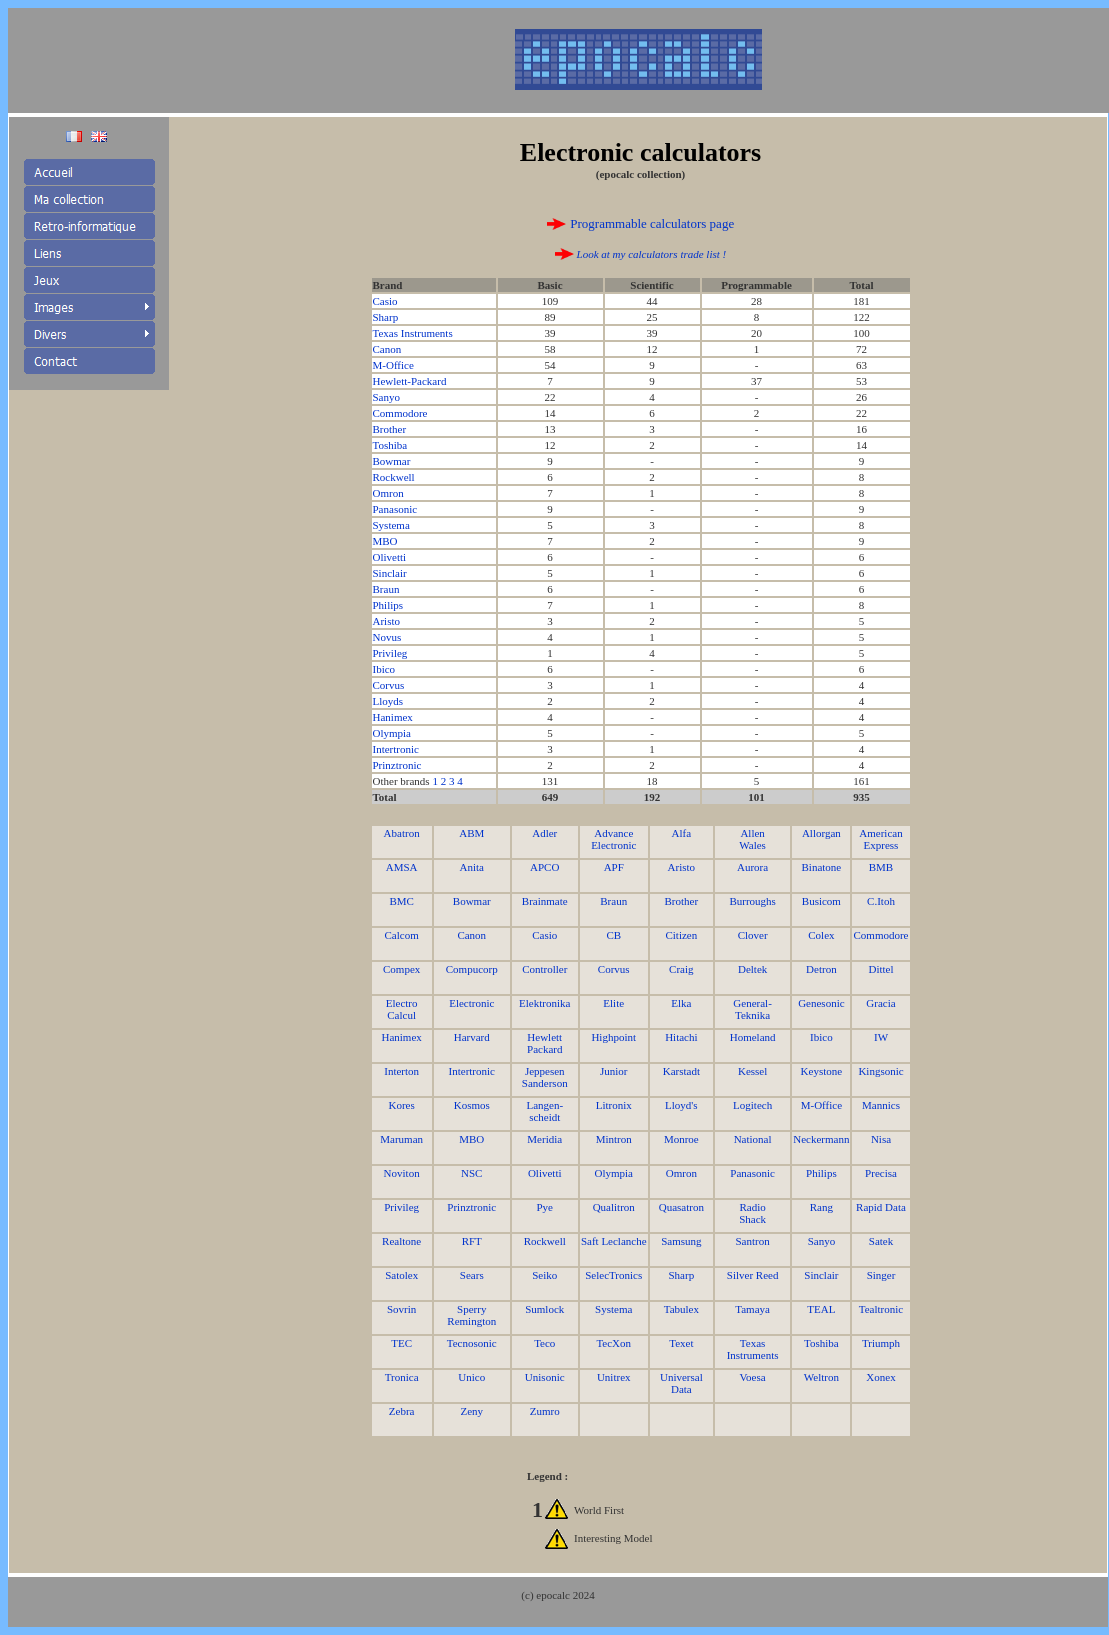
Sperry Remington (471, 1315)
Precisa (881, 1173)
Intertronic (396, 749)
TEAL (821, 1309)
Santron (752, 1241)
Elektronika (544, 1003)
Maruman (401, 1139)
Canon (387, 349)
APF (614, 867)
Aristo (387, 621)
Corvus (389, 685)
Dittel (880, 969)
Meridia (544, 1139)
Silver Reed (753, 1275)
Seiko (544, 1275)
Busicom (821, 901)
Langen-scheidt (544, 1111)
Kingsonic (880, 1071)
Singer (881, 1275)
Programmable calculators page (652, 223)
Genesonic (821, 1003)
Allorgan (821, 833)
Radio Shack (752, 1213)
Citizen (681, 935)
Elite (613, 1003)
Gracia (880, 1003)
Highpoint (613, 1037)
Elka (681, 1003)
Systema (391, 525)
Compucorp (472, 969)
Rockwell (394, 477)
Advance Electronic (613, 839)
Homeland (753, 1037)
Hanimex (393, 717)
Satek (881, 1241)
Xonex (880, 1377)
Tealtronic (881, 1309)
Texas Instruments (413, 333)
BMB (881, 867)
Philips (388, 605)
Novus (387, 637)
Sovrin (401, 1309)
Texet (681, 1343)
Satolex (401, 1275)
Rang (821, 1207)
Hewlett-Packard (410, 381)
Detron (821, 969)
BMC (401, 901)
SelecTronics (613, 1275)
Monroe (681, 1139)
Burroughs (752, 901)
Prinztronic (397, 765)
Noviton (402, 1173)
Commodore (400, 413)
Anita (472, 867)
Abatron (402, 833)
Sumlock (544, 1309)
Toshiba (390, 445)
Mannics (881, 1105)
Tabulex (681, 1309)
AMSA (402, 867)
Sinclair (390, 573)
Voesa (753, 1377)
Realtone (401, 1241)
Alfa (682, 833)
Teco (544, 1343)
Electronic (471, 1003)
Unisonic (545, 1377)
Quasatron (681, 1207)
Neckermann (821, 1139)
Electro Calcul (402, 1009)
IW (881, 1037)
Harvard (472, 1037)
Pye (544, 1207)
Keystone (822, 1071)
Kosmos (472, 1105)
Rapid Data (881, 1207)
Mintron (614, 1139)
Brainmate (545, 901)
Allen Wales (752, 839)
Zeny (471, 1411)
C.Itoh (881, 901)
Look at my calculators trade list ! (650, 254)
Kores (402, 1105)
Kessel (752, 1071)
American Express (880, 839)
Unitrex (614, 1377)
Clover (753, 935)
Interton (401, 1071)
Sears (472, 1275)
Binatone (822, 867)
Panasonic (395, 509)
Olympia (392, 733)
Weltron (821, 1377)
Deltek (752, 969)
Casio (385, 301)
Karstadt (681, 1071)
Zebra (402, 1411)
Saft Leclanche (614, 1241)
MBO (385, 541)
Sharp (386, 317)
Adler (544, 833)
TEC (401, 1343)
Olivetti (390, 557)
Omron (388, 493)
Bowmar (392, 461)
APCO (544, 867)
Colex (821, 935)
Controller (544, 969)
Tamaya (752, 1309)
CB (613, 935)
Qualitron (614, 1207)
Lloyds (388, 701)
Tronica (402, 1377)
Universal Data (681, 1383)
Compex (401, 969)
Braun (386, 589)
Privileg (390, 653)
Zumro (545, 1411)
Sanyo (387, 397)
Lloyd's (681, 1105)
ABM (471, 833)
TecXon (613, 1343)
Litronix (614, 1105)
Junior (614, 1071)
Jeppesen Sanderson (545, 1077)
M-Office (393, 365)
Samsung (681, 1241)
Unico (471, 1377)
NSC (471, 1173)
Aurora (752, 867)
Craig (681, 969)
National (753, 1139)
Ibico (384, 669)
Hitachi (681, 1037)
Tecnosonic (472, 1343)
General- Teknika (752, 1009)
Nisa (881, 1139)
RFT (472, 1241)
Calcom (402, 935)
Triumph (881, 1343)
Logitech (752, 1105)
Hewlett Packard (544, 1043)
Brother (390, 429)
